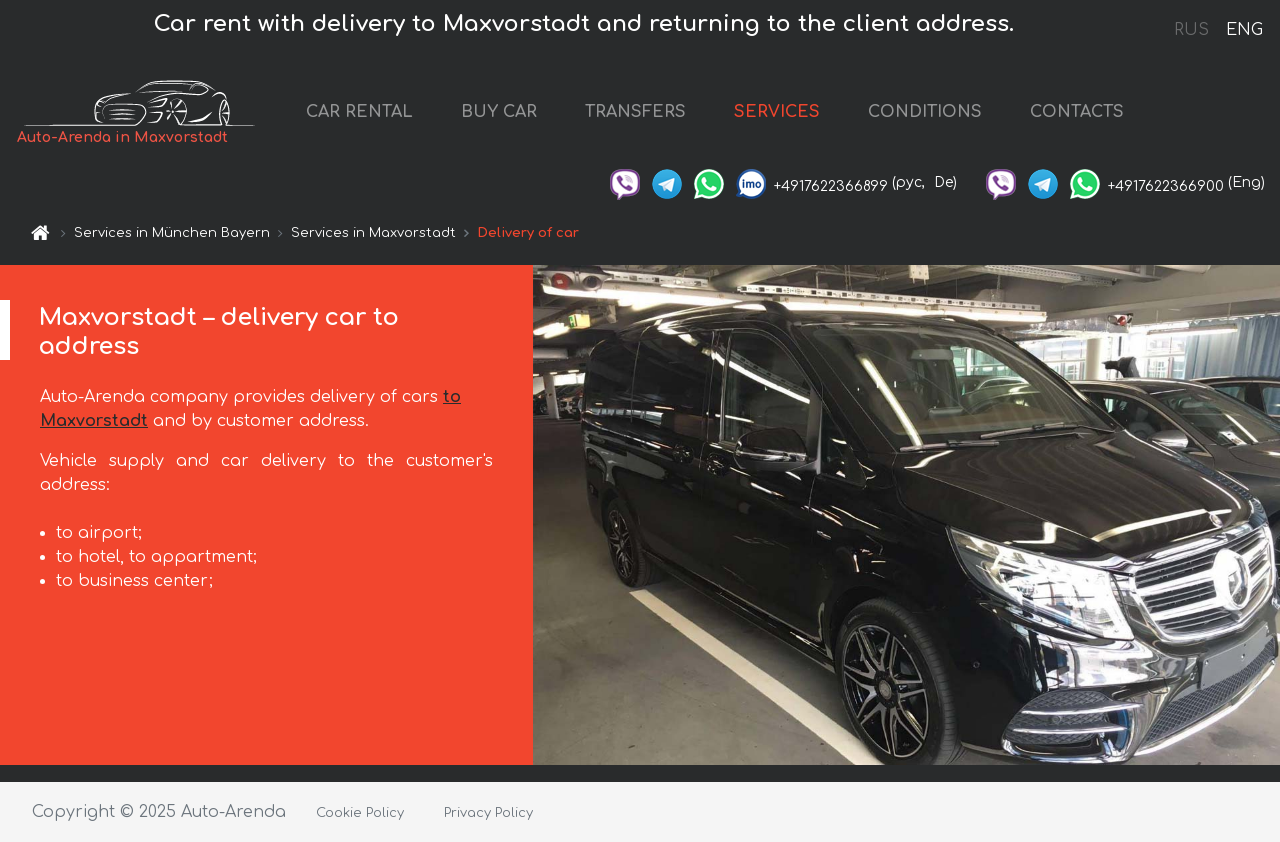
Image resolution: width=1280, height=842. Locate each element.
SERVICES (777, 112)
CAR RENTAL (359, 112)
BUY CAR (499, 112)
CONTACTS (1077, 112)
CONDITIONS (925, 112)
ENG (1244, 30)
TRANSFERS (635, 112)
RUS (1191, 30)
